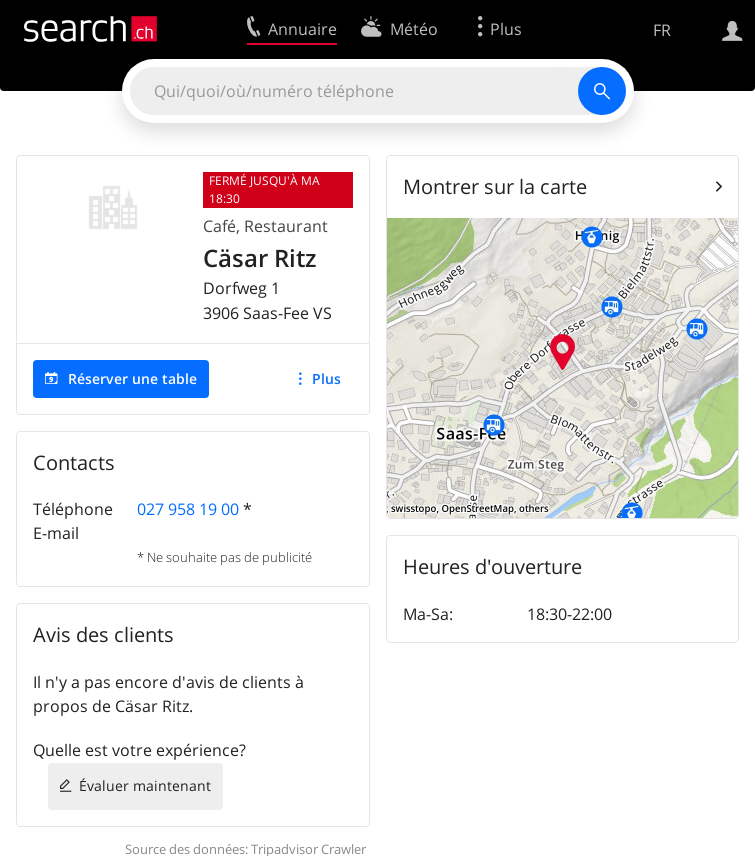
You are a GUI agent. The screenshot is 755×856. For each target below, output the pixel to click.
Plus (326, 378)
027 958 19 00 (188, 509)
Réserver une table (132, 378)
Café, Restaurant (265, 226)
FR (662, 30)
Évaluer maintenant (145, 785)
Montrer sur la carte (495, 186)
